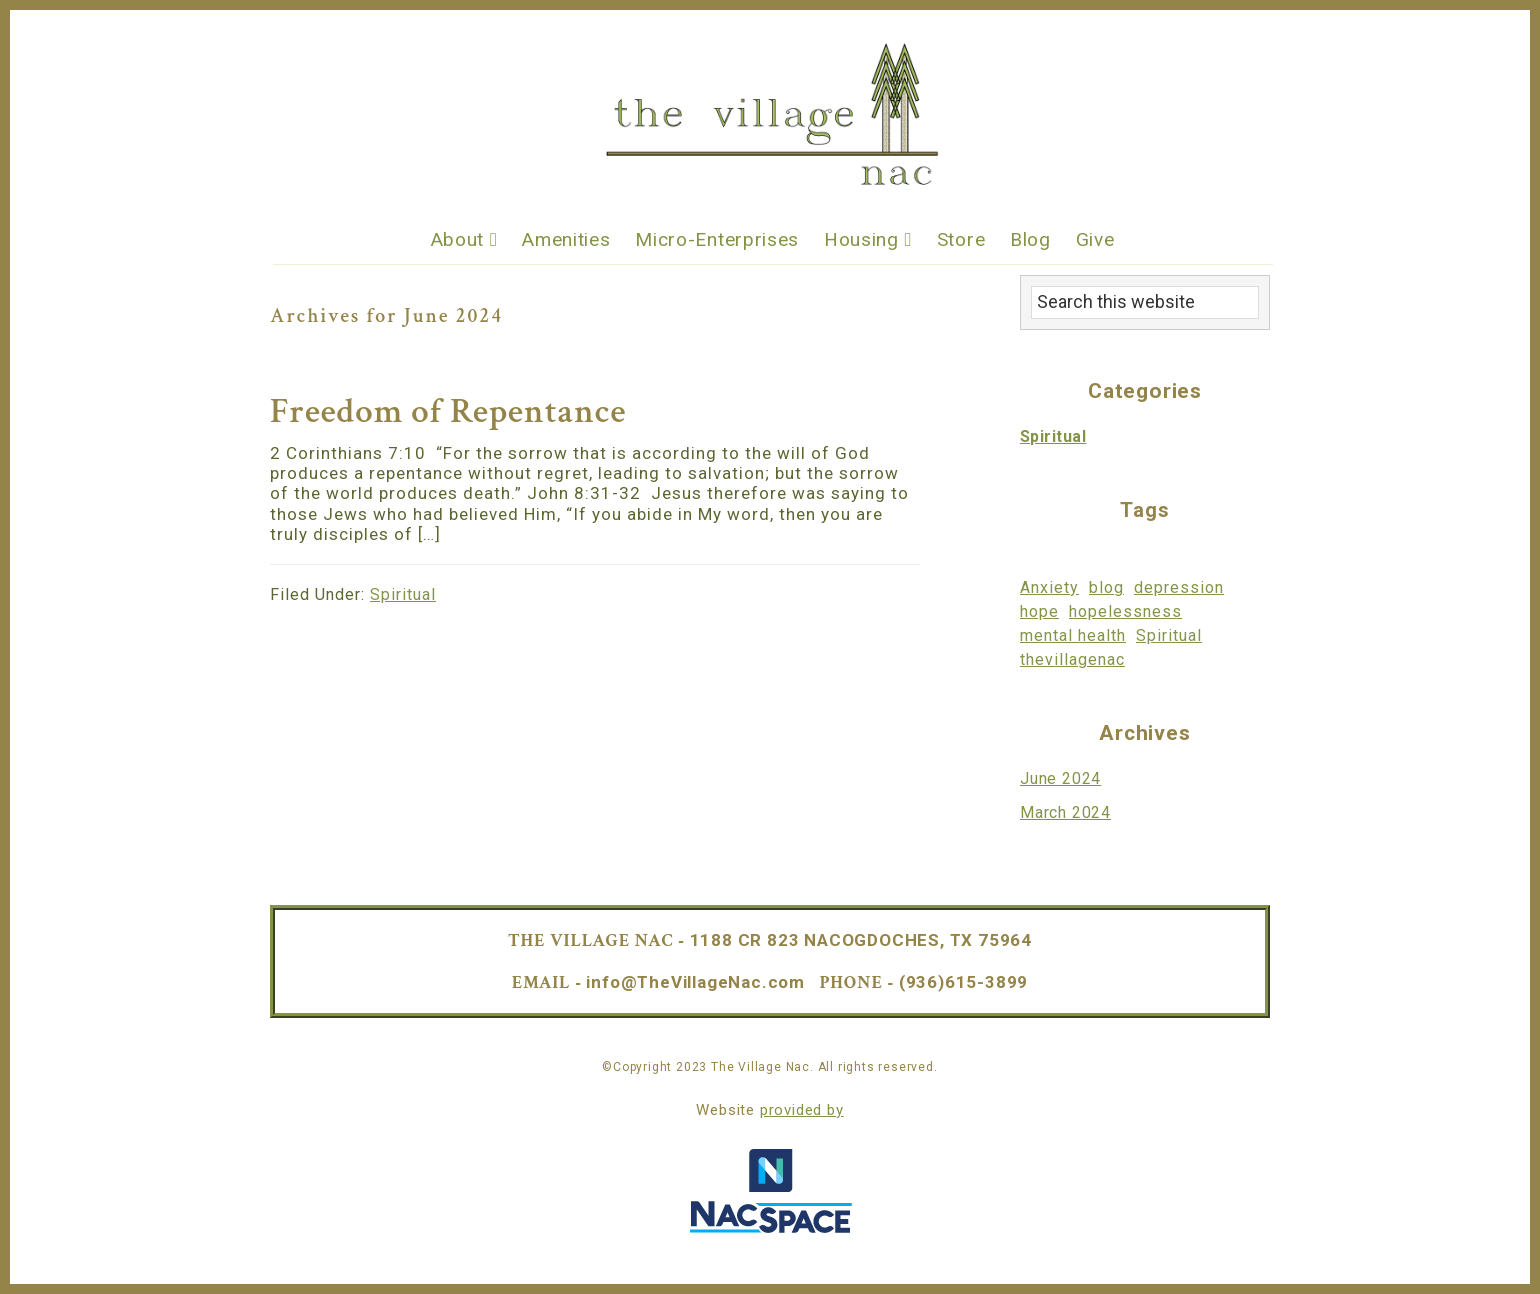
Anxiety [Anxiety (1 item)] (1049, 587)
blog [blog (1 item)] (1106, 587)
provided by (802, 1110)
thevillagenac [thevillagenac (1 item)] (1072, 659)
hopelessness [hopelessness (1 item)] (1125, 611)
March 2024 (1065, 812)
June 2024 (1060, 778)
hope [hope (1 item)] (1039, 611)
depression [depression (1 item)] (1179, 587)
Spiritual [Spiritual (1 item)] (1169, 635)
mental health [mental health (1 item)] (1073, 635)
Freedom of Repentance (448, 411)
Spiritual (403, 594)
